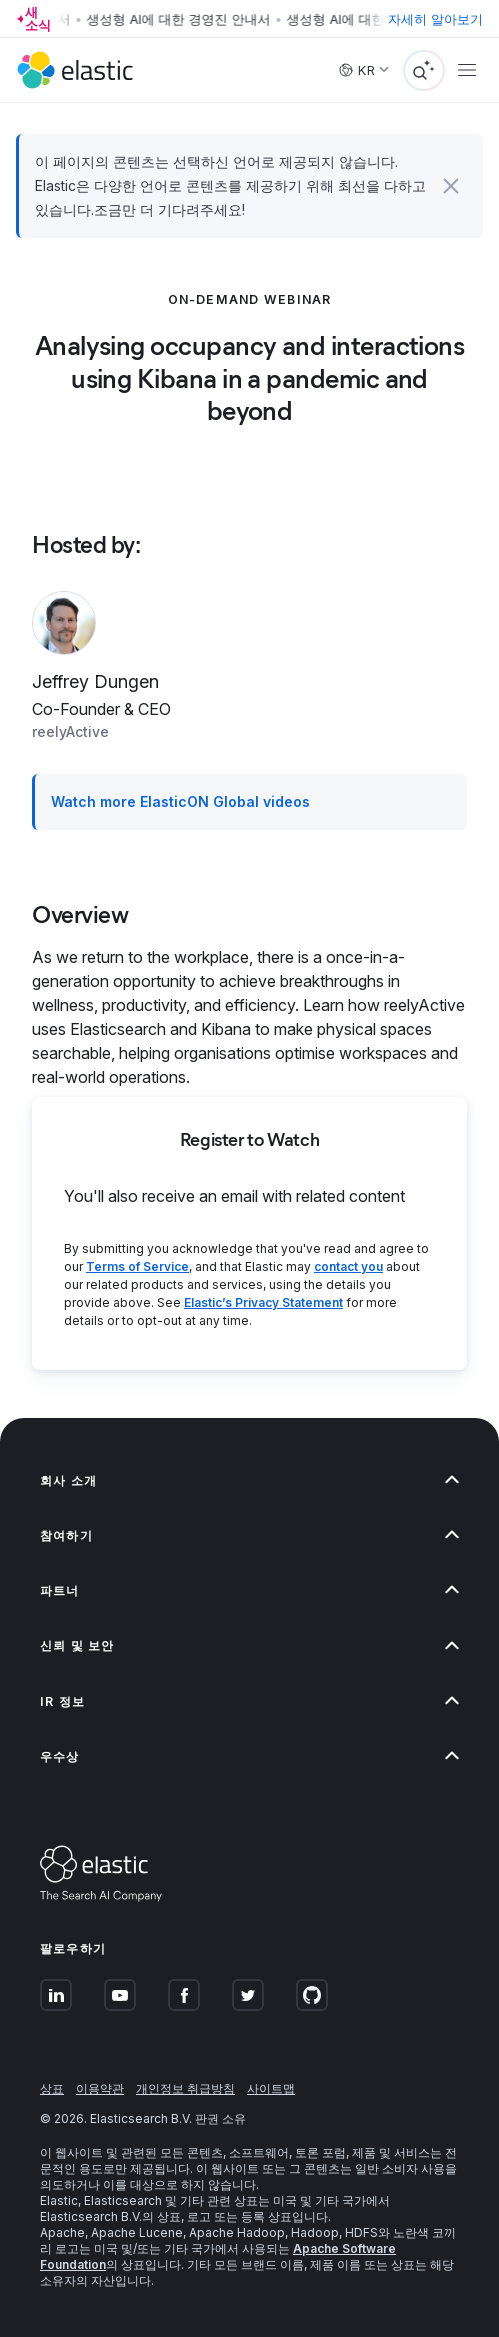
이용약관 (100, 2088)
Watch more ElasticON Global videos (180, 801)
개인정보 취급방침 (185, 2088)
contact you (348, 1266)
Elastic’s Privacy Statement (263, 1302)
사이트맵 (271, 2088)
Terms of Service (137, 1266)
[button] (451, 186)
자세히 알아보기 (435, 19)
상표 (52, 2088)
